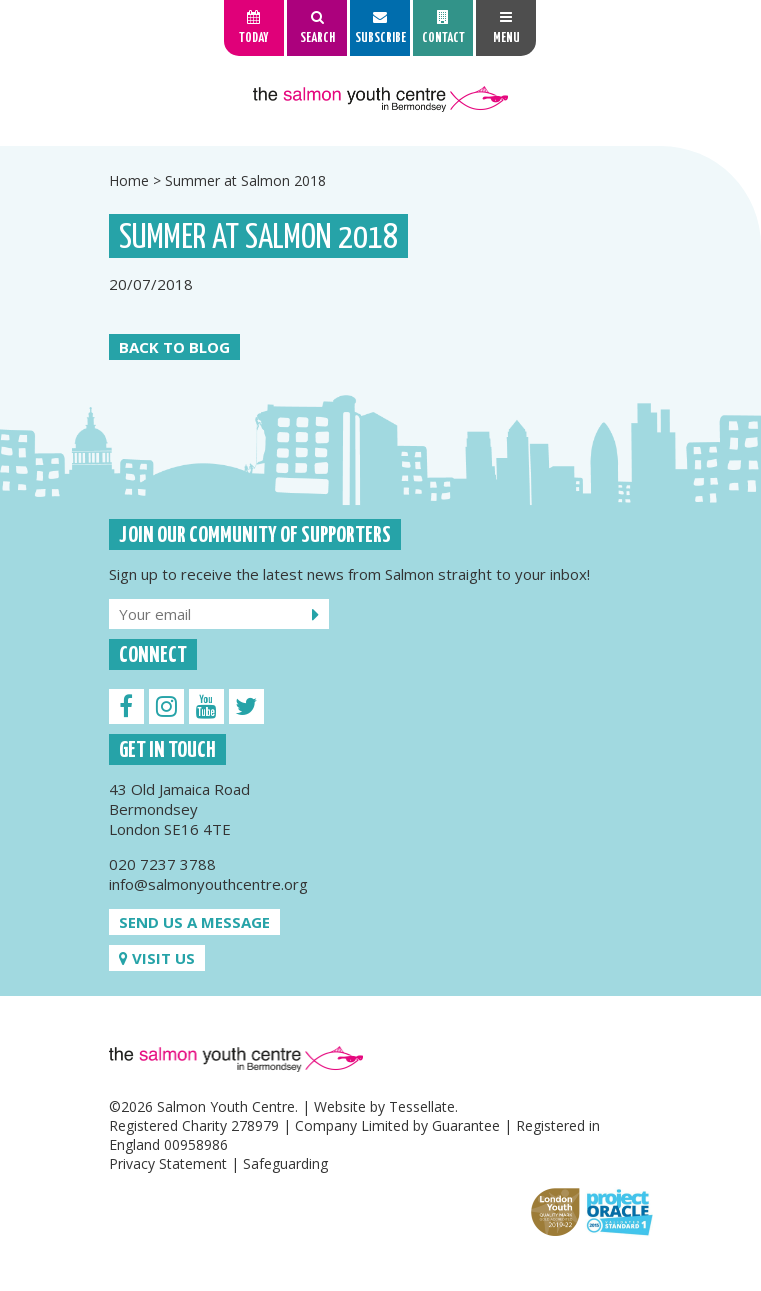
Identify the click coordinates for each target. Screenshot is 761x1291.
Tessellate (422, 1106)
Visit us (157, 958)
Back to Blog (174, 347)
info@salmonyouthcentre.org (208, 884)
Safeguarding (285, 1163)
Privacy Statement (168, 1163)
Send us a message (194, 922)
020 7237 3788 (162, 864)
